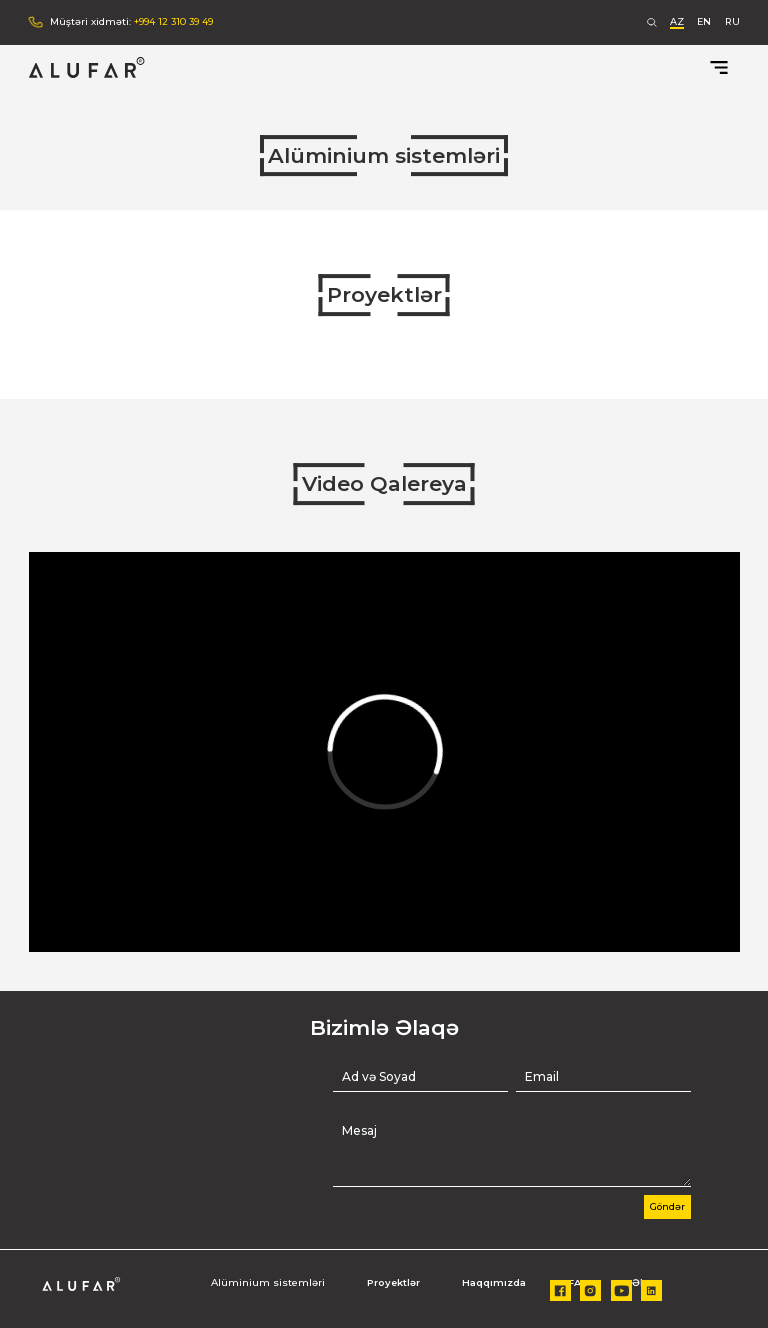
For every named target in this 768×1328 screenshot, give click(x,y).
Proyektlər (384, 294)
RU (732, 21)
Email (542, 1077)
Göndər (667, 1206)
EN (704, 21)
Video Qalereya (384, 483)
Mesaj (359, 1131)
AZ (677, 21)
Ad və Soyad (379, 1077)
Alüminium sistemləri (384, 155)
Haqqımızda (494, 1282)
